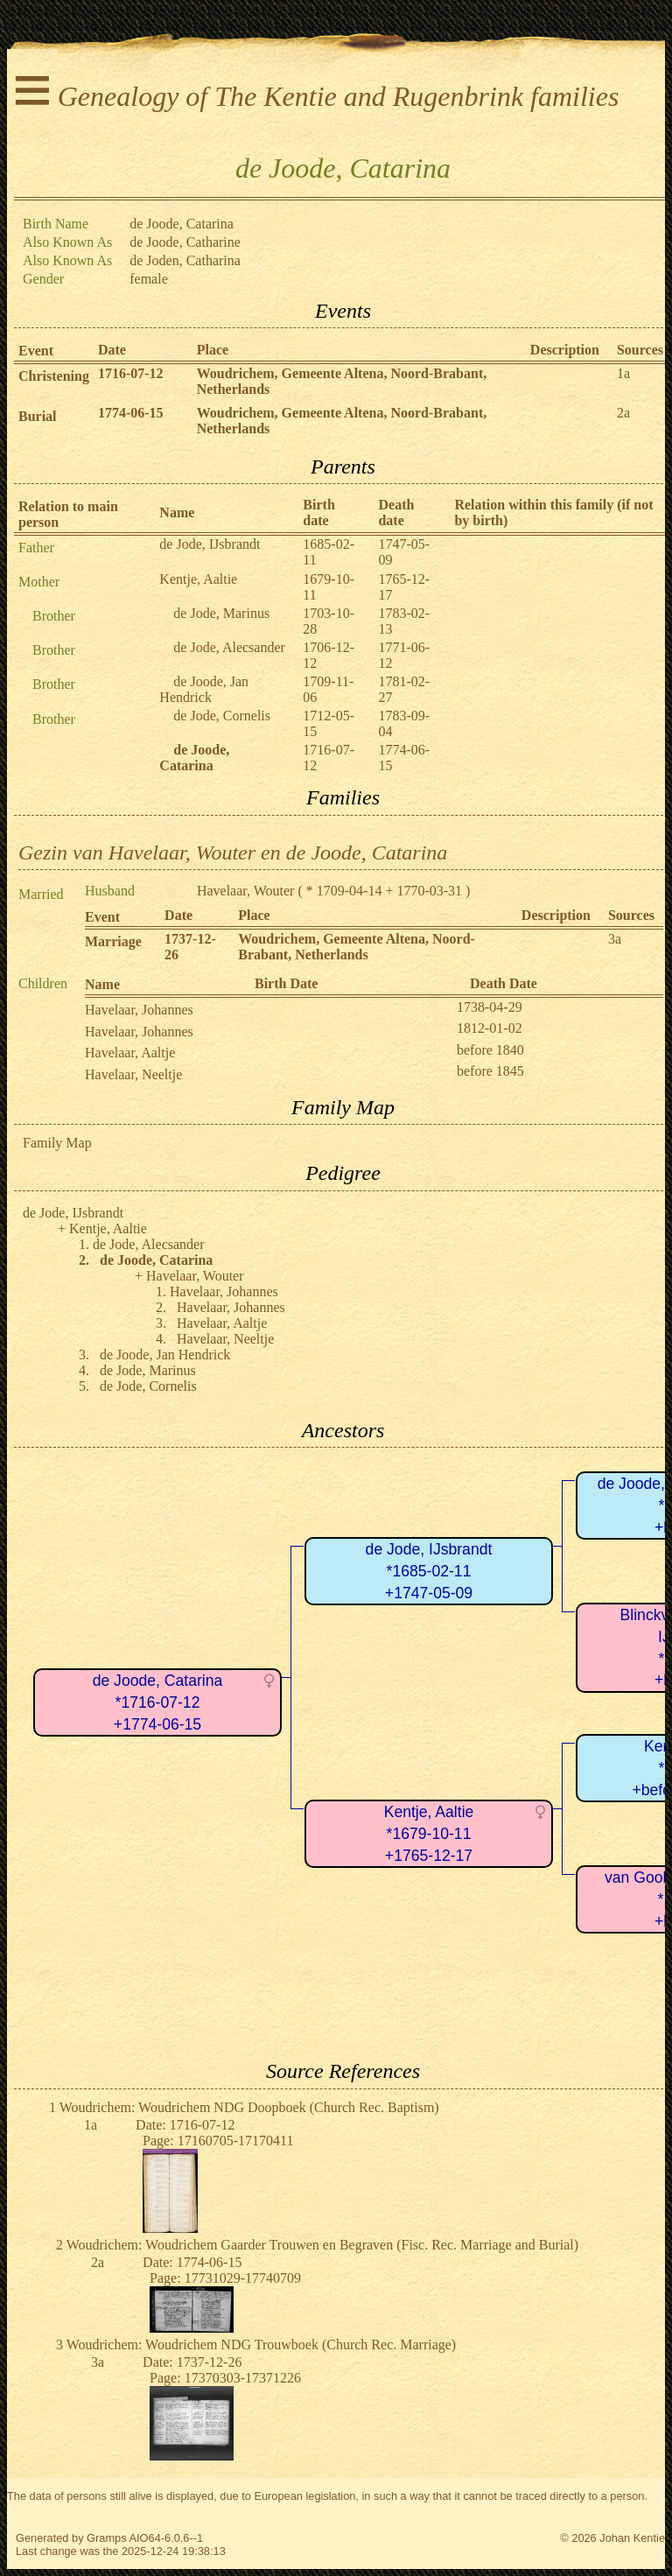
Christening (53, 376)
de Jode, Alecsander (229, 647)
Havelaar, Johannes (139, 1009)
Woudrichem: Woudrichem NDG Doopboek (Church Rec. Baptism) (249, 2107)
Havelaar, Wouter (246, 890)
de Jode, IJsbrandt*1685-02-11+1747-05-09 (429, 1571)
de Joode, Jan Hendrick (203, 689)
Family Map (57, 1142)
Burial (37, 416)
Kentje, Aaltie (198, 579)
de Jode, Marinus (221, 613)
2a (623, 412)
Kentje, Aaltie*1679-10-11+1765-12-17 (429, 1833)
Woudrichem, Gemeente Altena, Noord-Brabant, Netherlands (356, 946)
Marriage (113, 941)
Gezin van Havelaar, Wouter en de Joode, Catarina (232, 852)
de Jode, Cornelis (221, 715)
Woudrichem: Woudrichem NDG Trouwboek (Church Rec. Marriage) (261, 2344)
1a (623, 373)
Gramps (107, 2537)
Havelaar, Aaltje (130, 1052)
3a (614, 938)
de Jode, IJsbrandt (209, 544)
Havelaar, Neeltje (133, 1074)
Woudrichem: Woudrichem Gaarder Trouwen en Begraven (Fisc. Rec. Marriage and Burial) (322, 2244)
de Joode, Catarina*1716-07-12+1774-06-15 (158, 1702)
